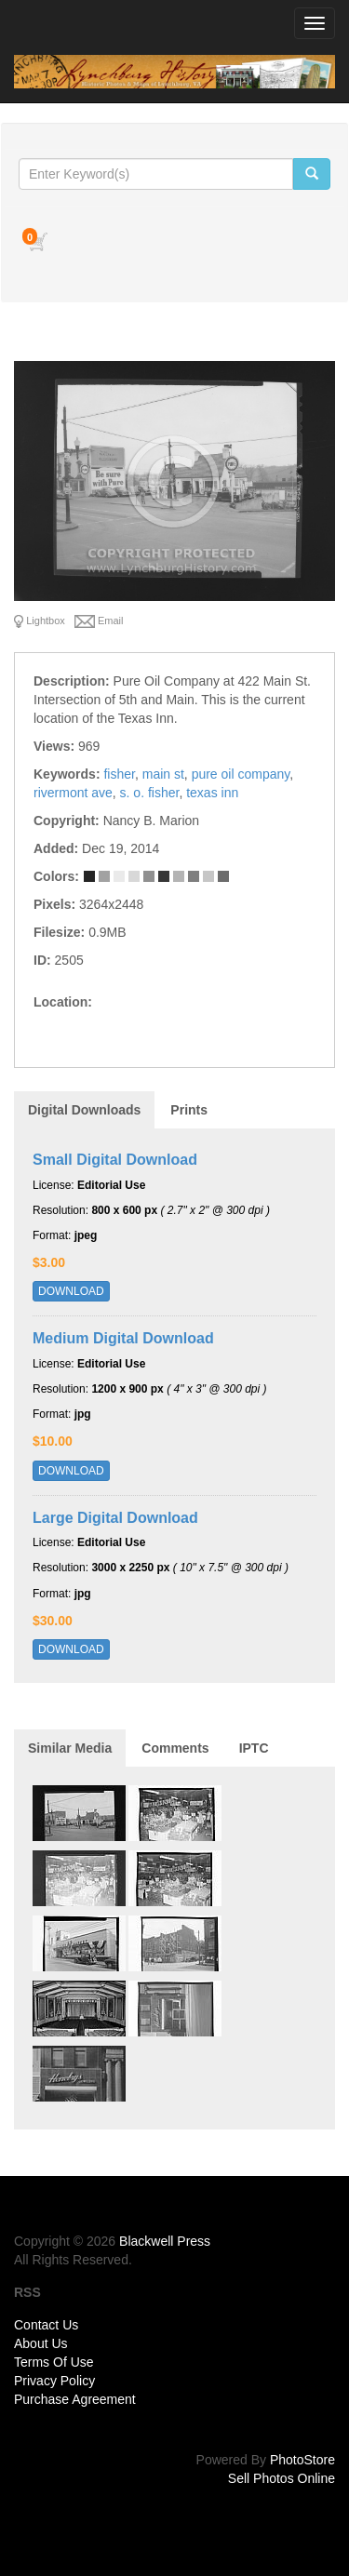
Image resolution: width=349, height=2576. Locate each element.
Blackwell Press (164, 2241)
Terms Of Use (54, 2362)
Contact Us (46, 2324)
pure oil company (241, 774)
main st (163, 774)
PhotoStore (302, 2459)
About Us (41, 2343)
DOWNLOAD (71, 1291)
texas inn (212, 792)
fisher (118, 774)
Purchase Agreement (75, 2399)
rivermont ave (73, 792)
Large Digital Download (115, 1518)
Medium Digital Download (123, 1338)
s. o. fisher (150, 792)
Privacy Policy (54, 2380)
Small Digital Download (115, 1160)
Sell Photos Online (281, 2478)
